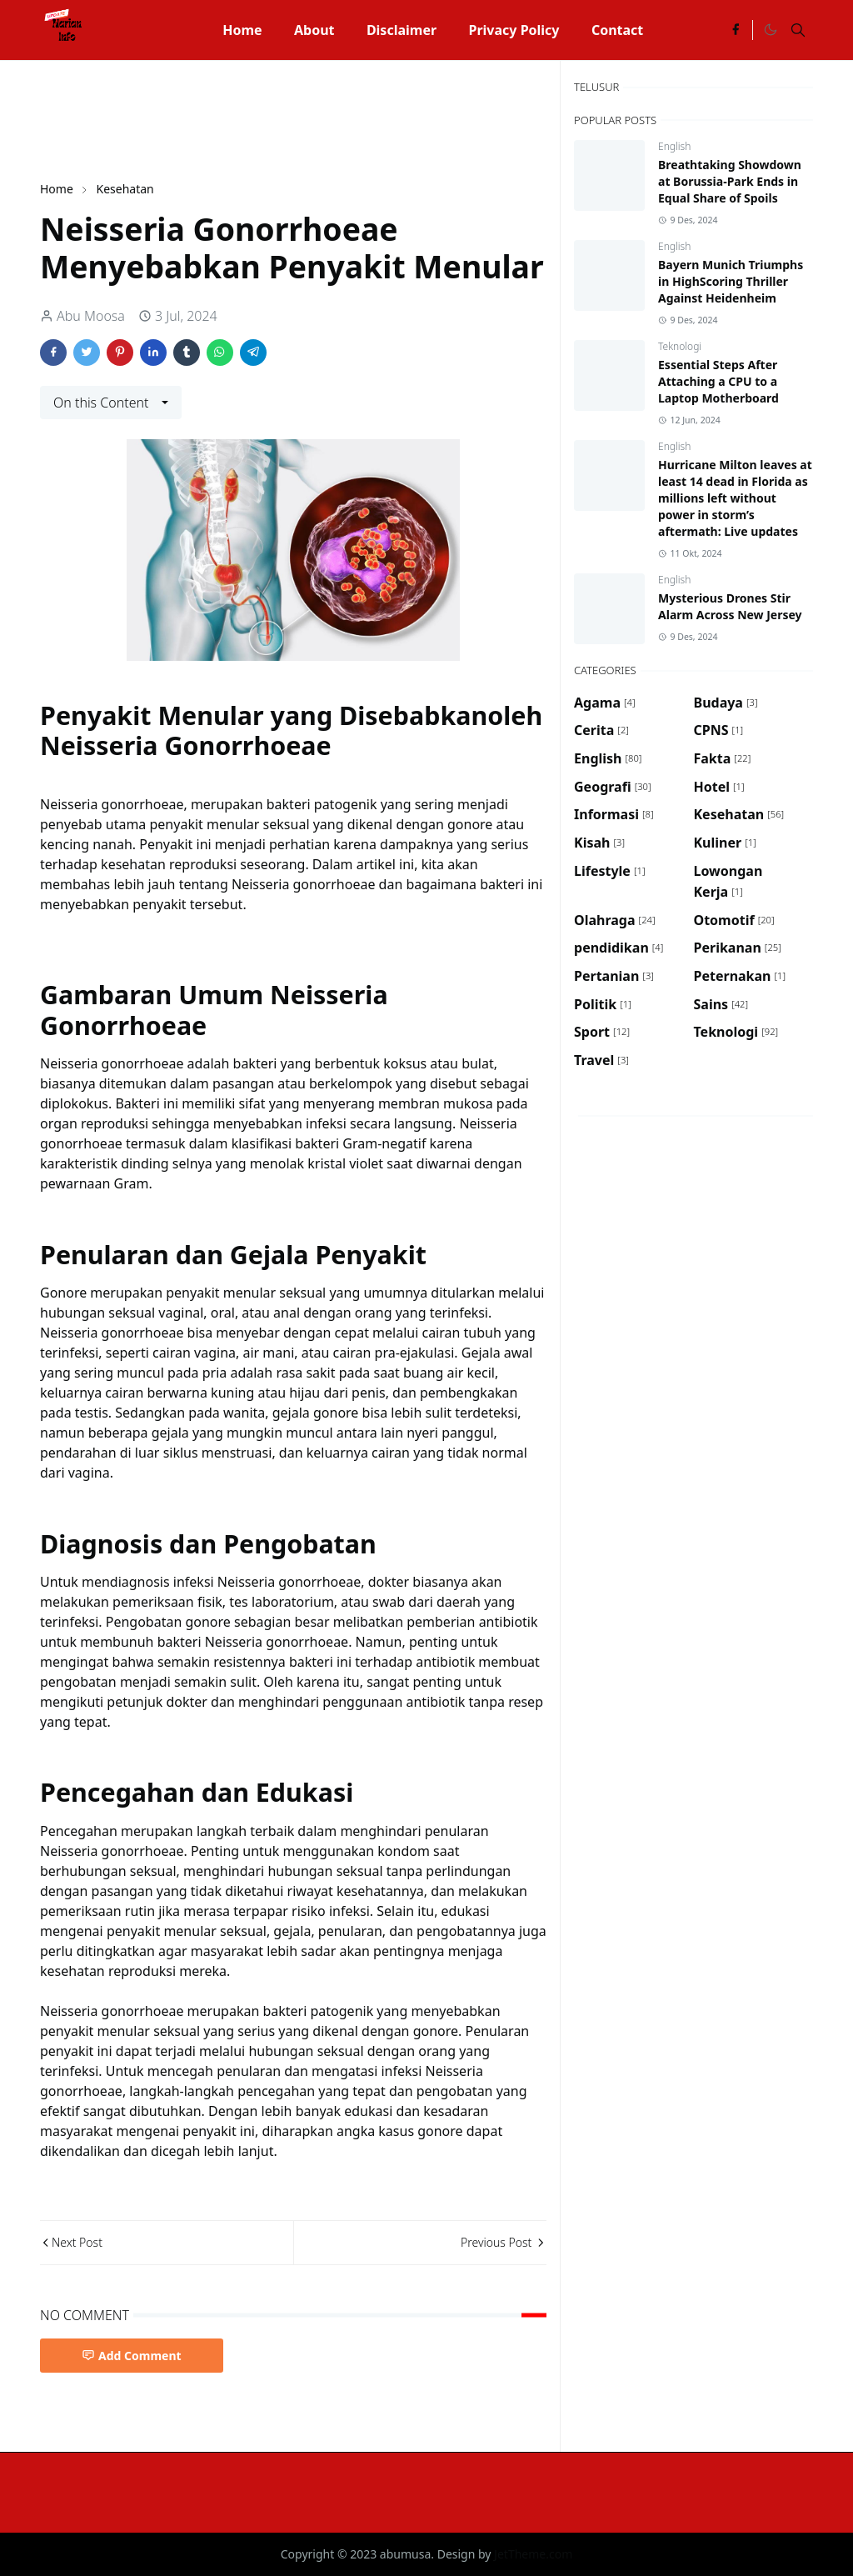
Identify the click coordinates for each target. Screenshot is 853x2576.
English (674, 146)
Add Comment (132, 2355)
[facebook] (735, 30)
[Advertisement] (343, 118)
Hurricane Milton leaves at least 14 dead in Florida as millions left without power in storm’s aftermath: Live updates (735, 498)
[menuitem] (242, 30)
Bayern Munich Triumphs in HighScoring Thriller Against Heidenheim (730, 281)
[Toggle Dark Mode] (769, 30)
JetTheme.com (533, 2554)
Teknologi (679, 346)
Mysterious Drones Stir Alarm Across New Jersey (730, 606)
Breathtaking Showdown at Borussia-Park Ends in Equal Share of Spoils (729, 181)
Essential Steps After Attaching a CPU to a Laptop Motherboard (718, 381)
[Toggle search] (798, 30)
